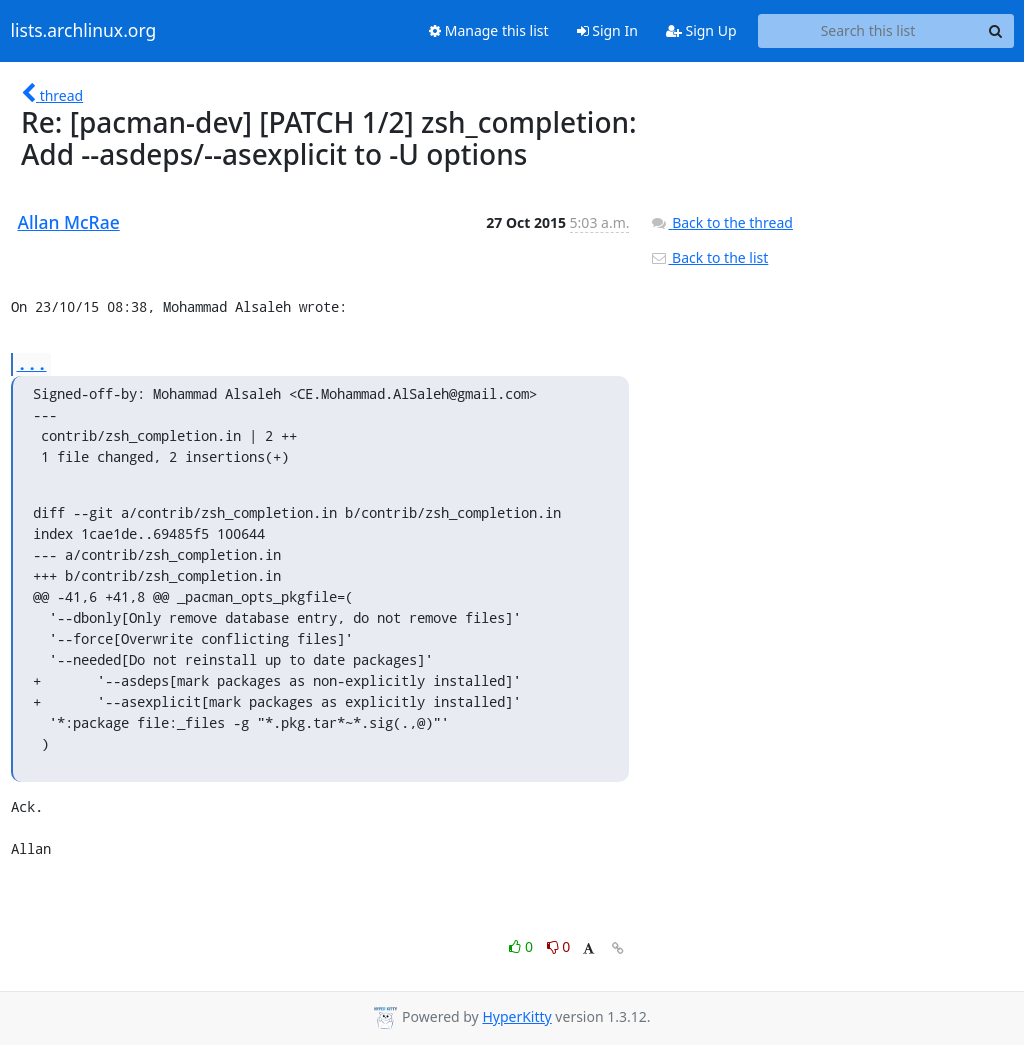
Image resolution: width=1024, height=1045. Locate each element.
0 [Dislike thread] (559, 946)
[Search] (996, 31)
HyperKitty (516, 1016)
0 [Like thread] (522, 946)
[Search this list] (868, 31)
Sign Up (701, 30)
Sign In (607, 30)
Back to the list (709, 257)
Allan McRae (69, 222)
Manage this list (489, 30)
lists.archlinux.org (84, 31)
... (32, 363)
